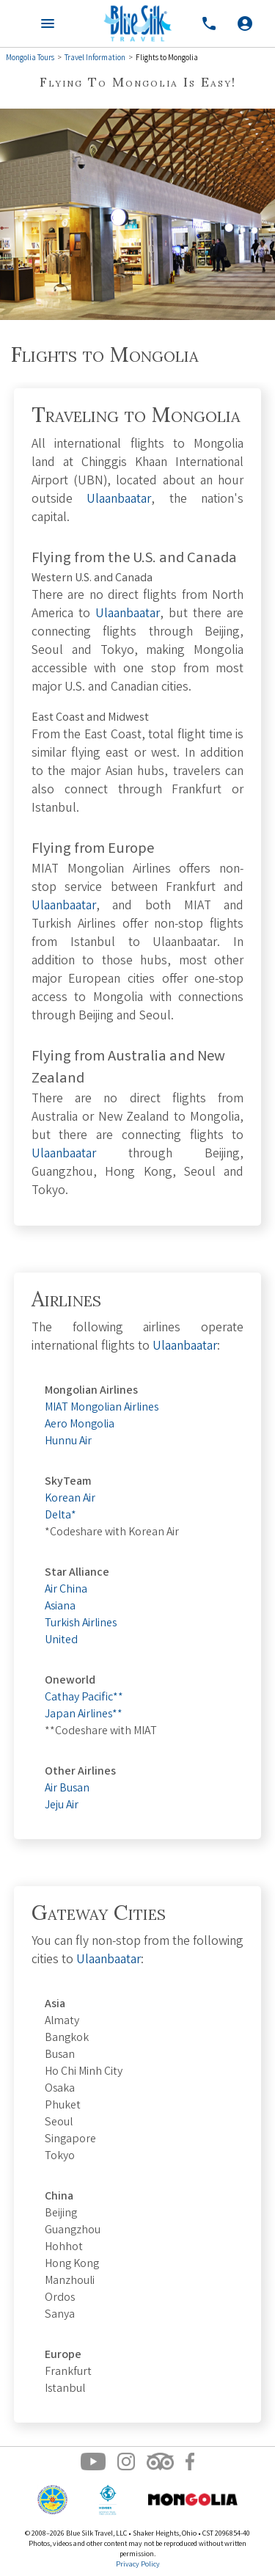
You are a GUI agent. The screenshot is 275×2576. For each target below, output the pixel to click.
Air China (66, 1590)
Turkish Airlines (81, 1623)
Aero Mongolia (79, 1424)
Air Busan (67, 1788)
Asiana (60, 1606)
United (61, 1640)
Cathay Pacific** (84, 1697)
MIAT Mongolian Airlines (101, 1408)
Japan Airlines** (83, 1714)
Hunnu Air (68, 1441)
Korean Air (70, 1499)
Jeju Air (61, 1805)
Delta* (60, 1515)
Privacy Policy (138, 2565)
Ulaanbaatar (119, 500)
